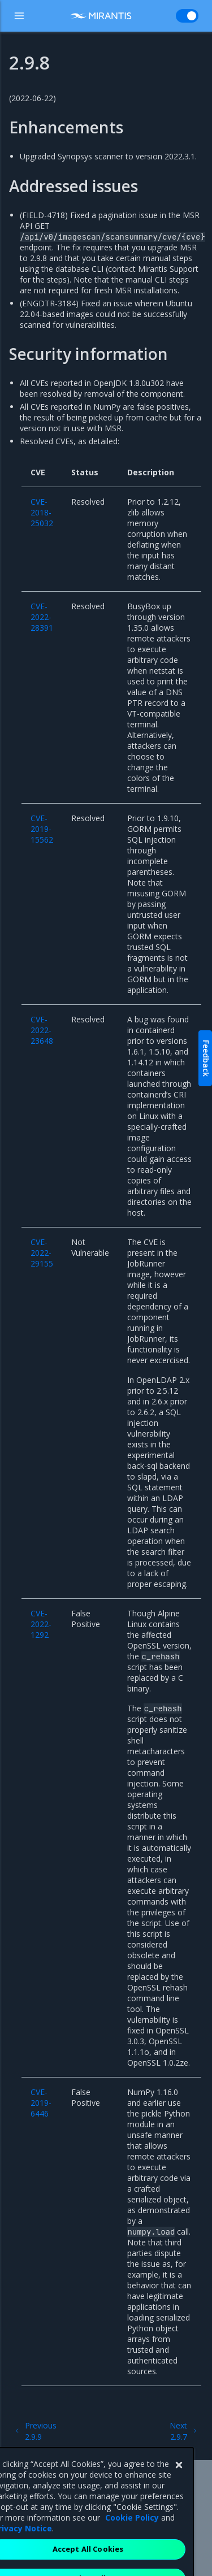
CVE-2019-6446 (41, 2103)
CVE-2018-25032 (42, 512)
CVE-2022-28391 (42, 617)
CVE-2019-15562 (42, 829)
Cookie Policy (132, 2540)
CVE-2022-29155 (42, 1253)
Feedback (206, 1058)
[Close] (178, 2488)
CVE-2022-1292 (41, 1624)
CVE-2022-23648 (42, 1030)
